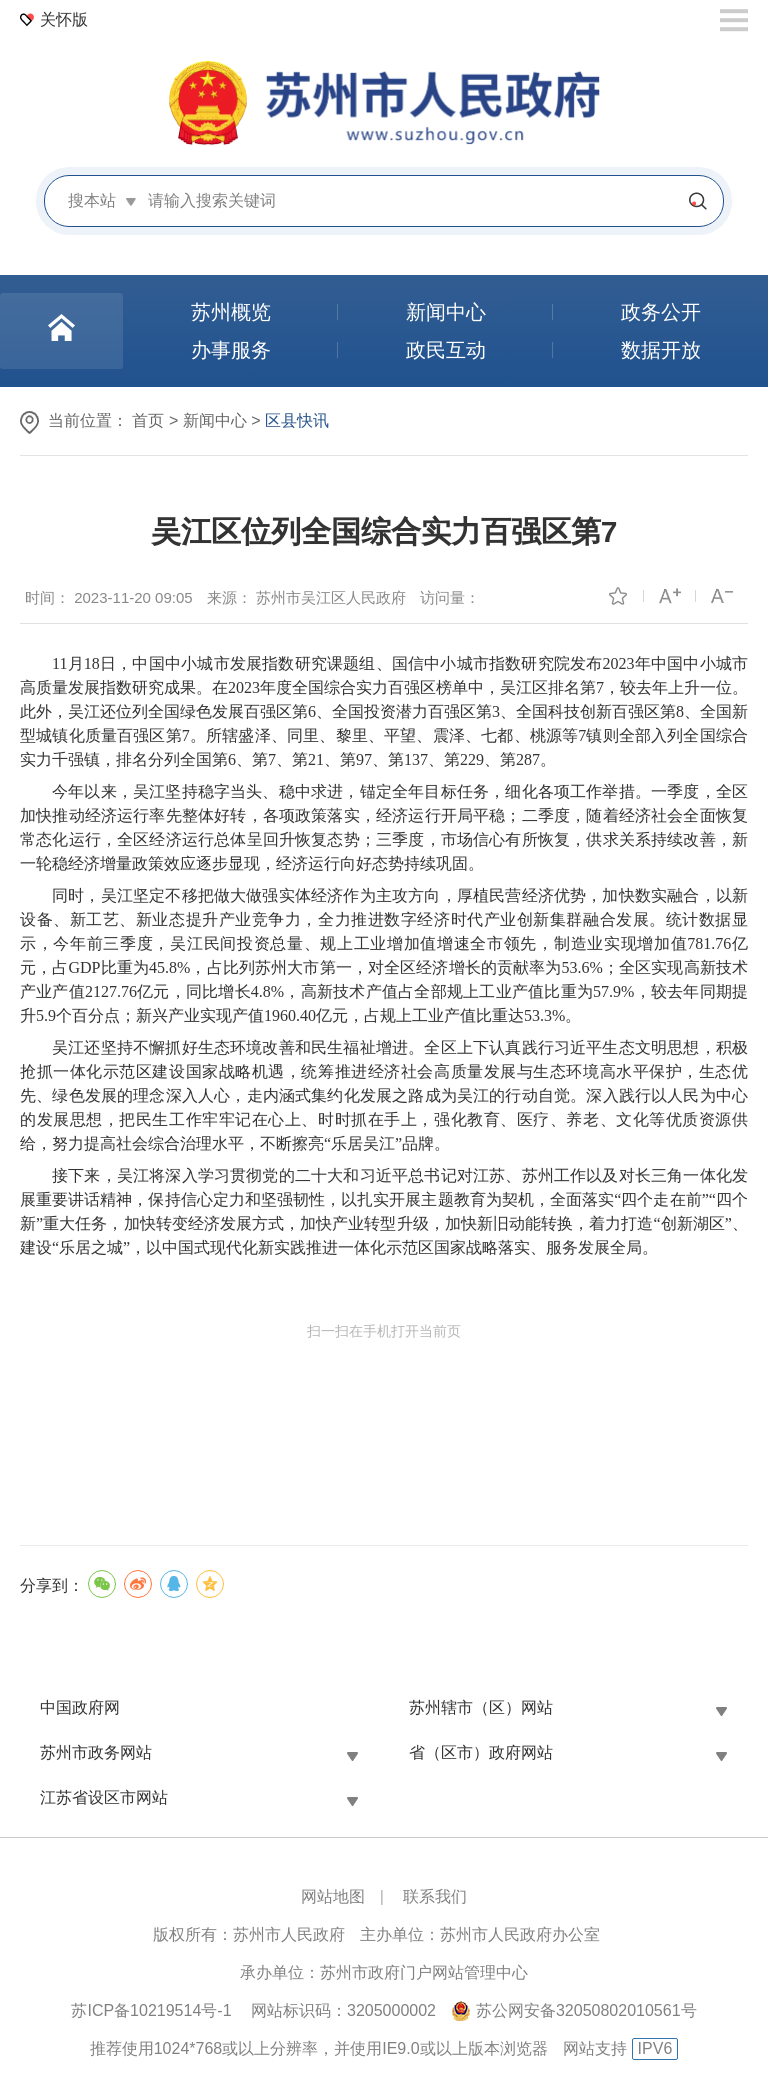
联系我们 (435, 1896)
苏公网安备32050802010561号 (586, 2010)
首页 (148, 420)
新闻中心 (215, 420)
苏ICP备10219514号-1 (151, 2010)
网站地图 (333, 1896)
